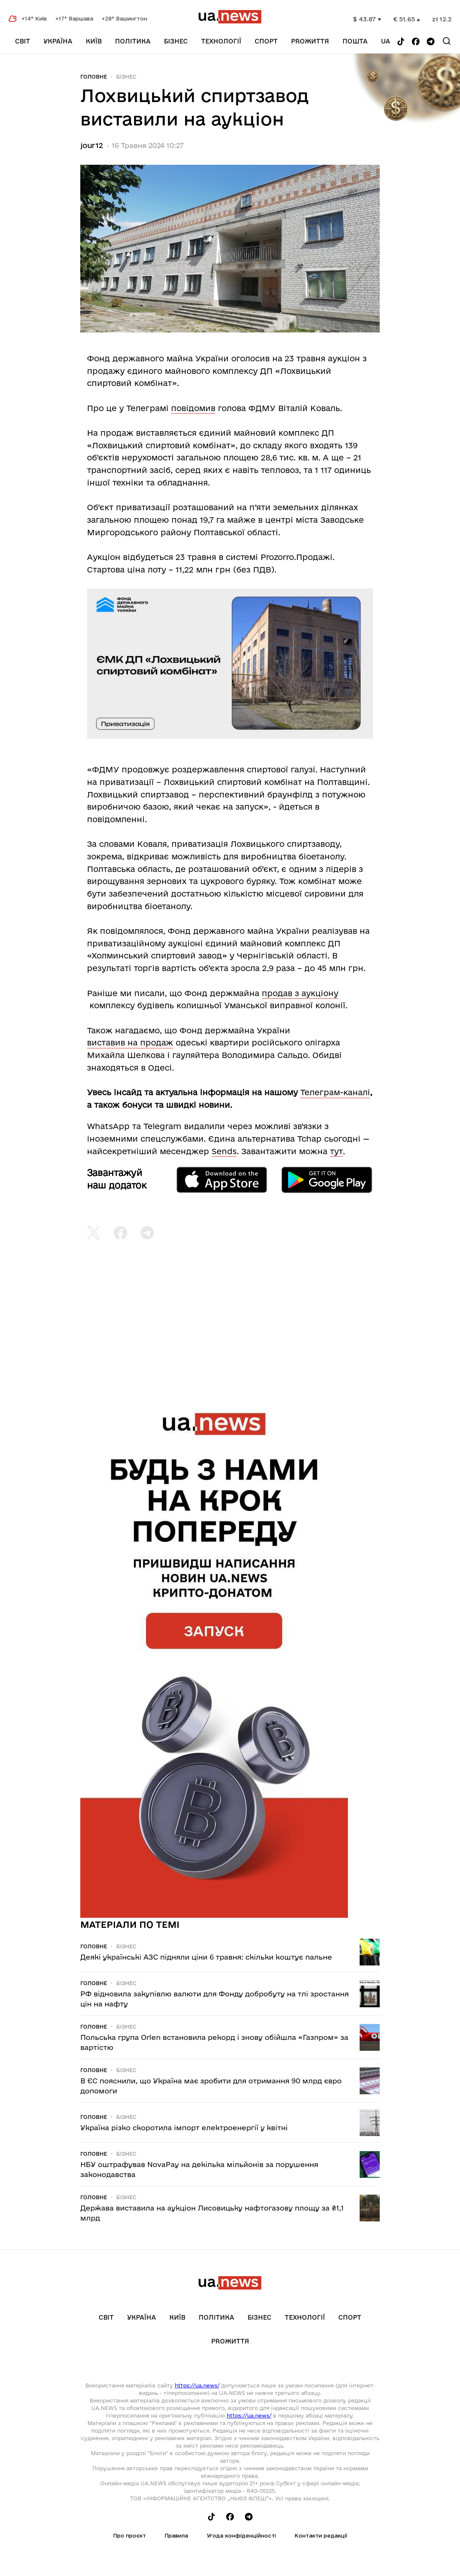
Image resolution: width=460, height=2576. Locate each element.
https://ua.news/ (197, 2385)
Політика (133, 41)
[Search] (447, 41)
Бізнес (176, 41)
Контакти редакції (320, 2535)
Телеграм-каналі (335, 1092)
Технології (221, 41)
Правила (176, 2535)
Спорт (266, 41)
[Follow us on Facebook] (415, 42)
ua (385, 41)
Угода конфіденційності (241, 2535)
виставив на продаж (130, 1042)
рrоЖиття (310, 41)
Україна (57, 41)
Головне (93, 76)
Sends (224, 1151)
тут (336, 1151)
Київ (94, 41)
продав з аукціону (300, 993)
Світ (22, 41)
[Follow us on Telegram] (431, 42)
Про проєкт (129, 2535)
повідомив (193, 408)
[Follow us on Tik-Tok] (401, 42)
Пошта (355, 41)
